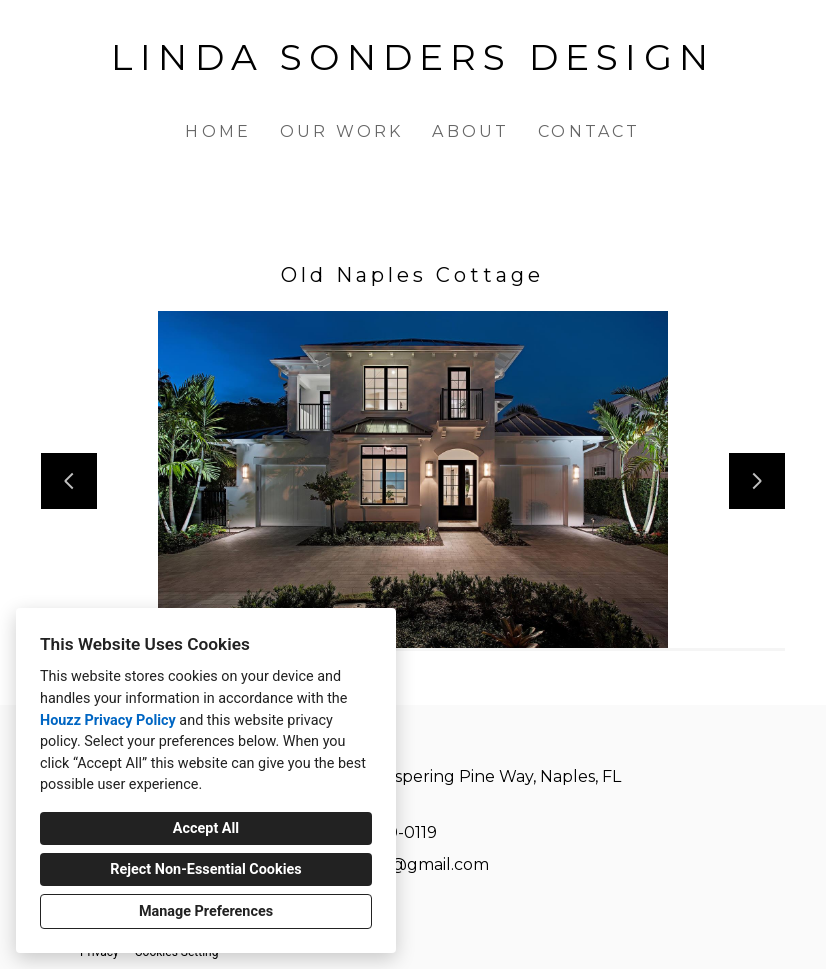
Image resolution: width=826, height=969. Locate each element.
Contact (589, 131)
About (470, 131)
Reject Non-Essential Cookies (205, 869)
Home (218, 131)
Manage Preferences (206, 911)
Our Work (342, 131)
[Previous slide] (69, 481)
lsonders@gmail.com (405, 864)
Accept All (206, 828)
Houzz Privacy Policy (108, 720)
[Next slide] (757, 481)
